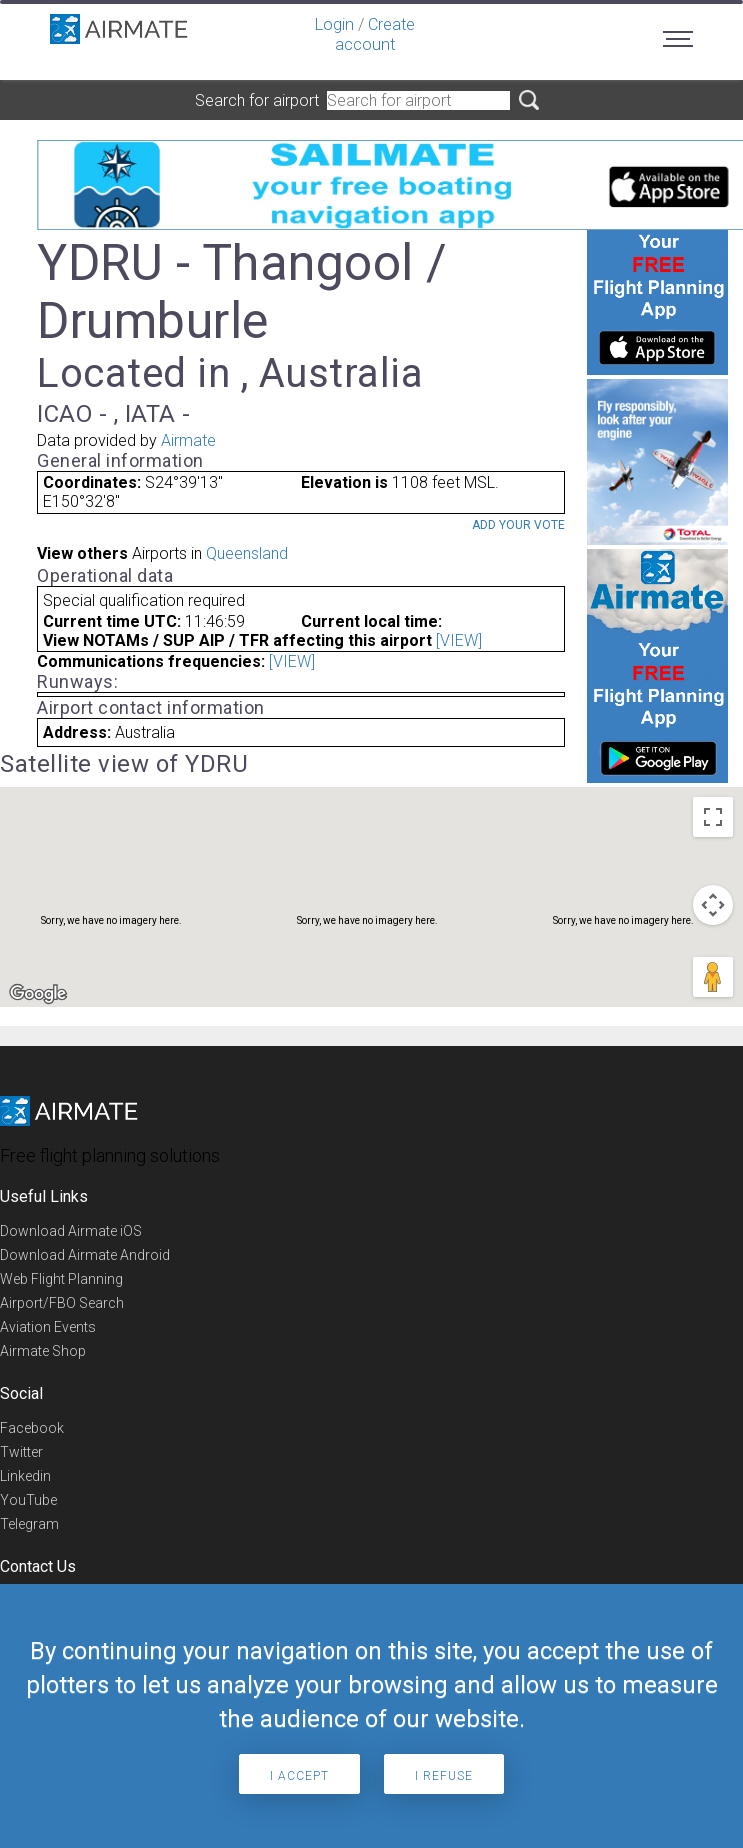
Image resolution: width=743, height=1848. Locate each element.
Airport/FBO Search (62, 1303)
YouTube (28, 1500)
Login (334, 24)
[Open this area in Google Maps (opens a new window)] (38, 994)
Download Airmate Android (85, 1255)
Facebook (32, 1428)
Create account (375, 34)
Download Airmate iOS (71, 1231)
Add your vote (518, 525)
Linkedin (25, 1476)
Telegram (29, 1524)
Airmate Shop (43, 1351)
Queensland (247, 553)
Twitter (21, 1452)
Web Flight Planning (61, 1279)
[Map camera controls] (713, 905)
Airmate (188, 440)
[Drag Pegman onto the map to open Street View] (713, 977)
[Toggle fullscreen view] (713, 817)
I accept (299, 1776)
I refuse (444, 1776)
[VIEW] (459, 640)
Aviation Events (48, 1327)
